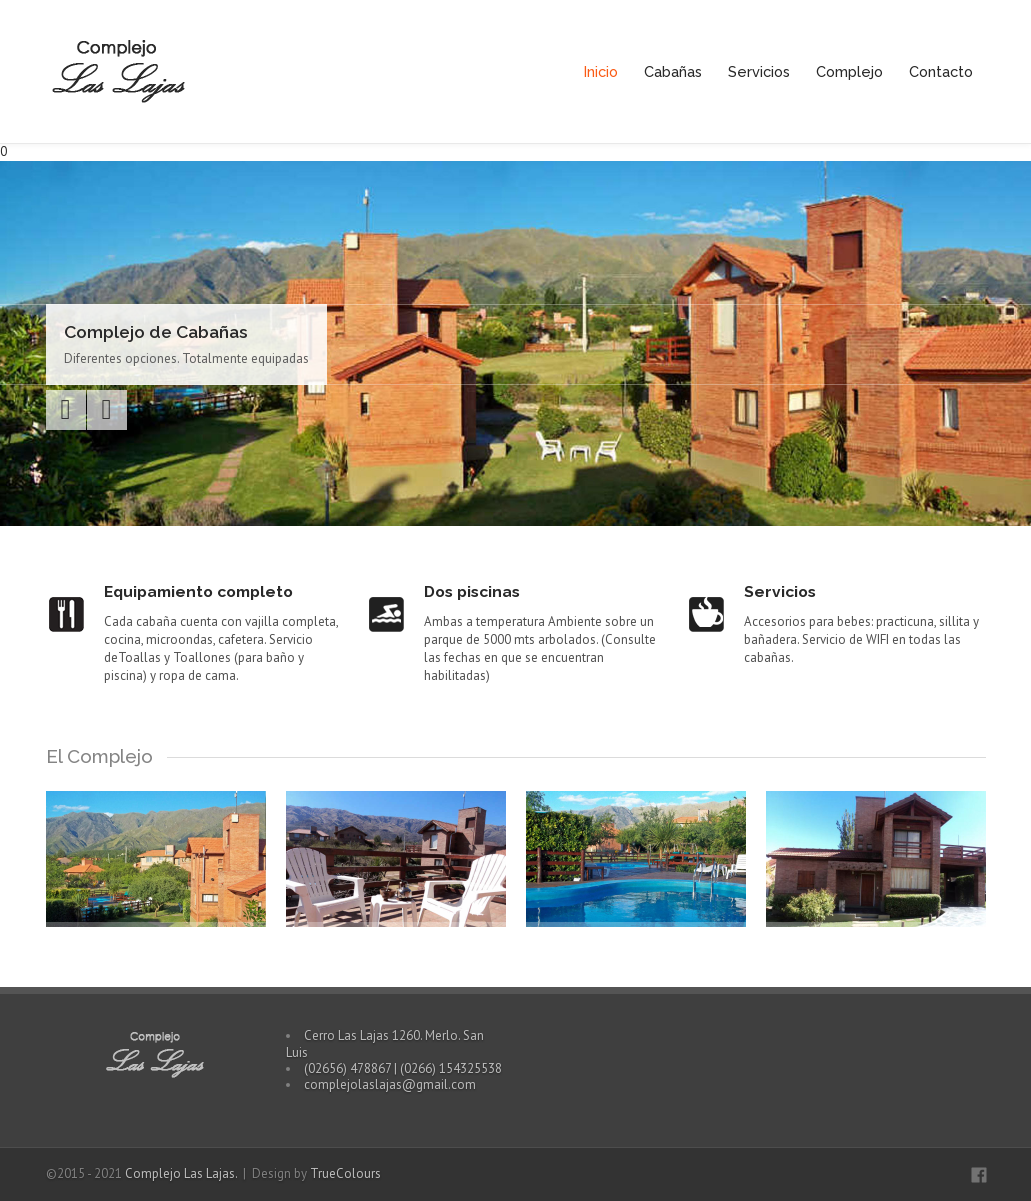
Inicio (601, 71)
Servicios (759, 71)
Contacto (941, 71)
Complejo (849, 71)
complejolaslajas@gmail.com (390, 1084)
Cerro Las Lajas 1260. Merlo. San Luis (385, 1043)
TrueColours (345, 1173)
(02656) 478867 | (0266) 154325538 (403, 1068)
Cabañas (673, 71)
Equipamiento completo (198, 591)
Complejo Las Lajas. (182, 1173)
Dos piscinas (472, 591)
